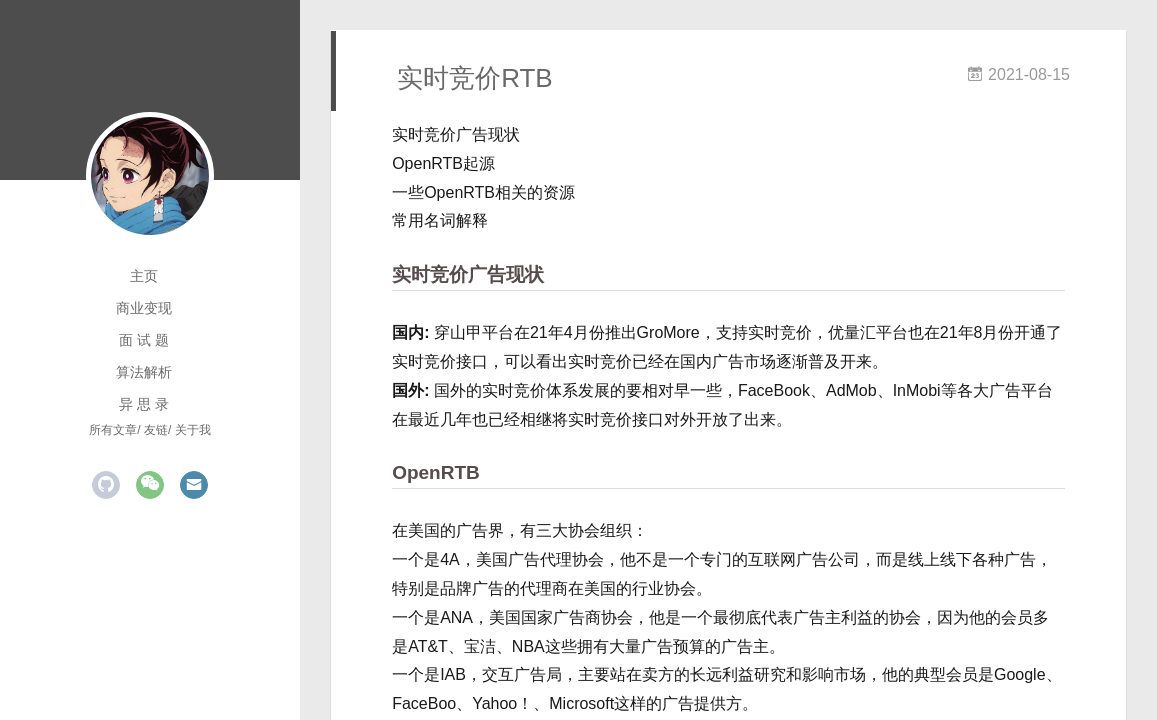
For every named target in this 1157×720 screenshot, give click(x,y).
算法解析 (144, 372)
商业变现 (144, 308)
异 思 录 (144, 404)
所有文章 (113, 430)
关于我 (193, 430)
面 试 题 (144, 340)
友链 (156, 430)
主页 (144, 276)
